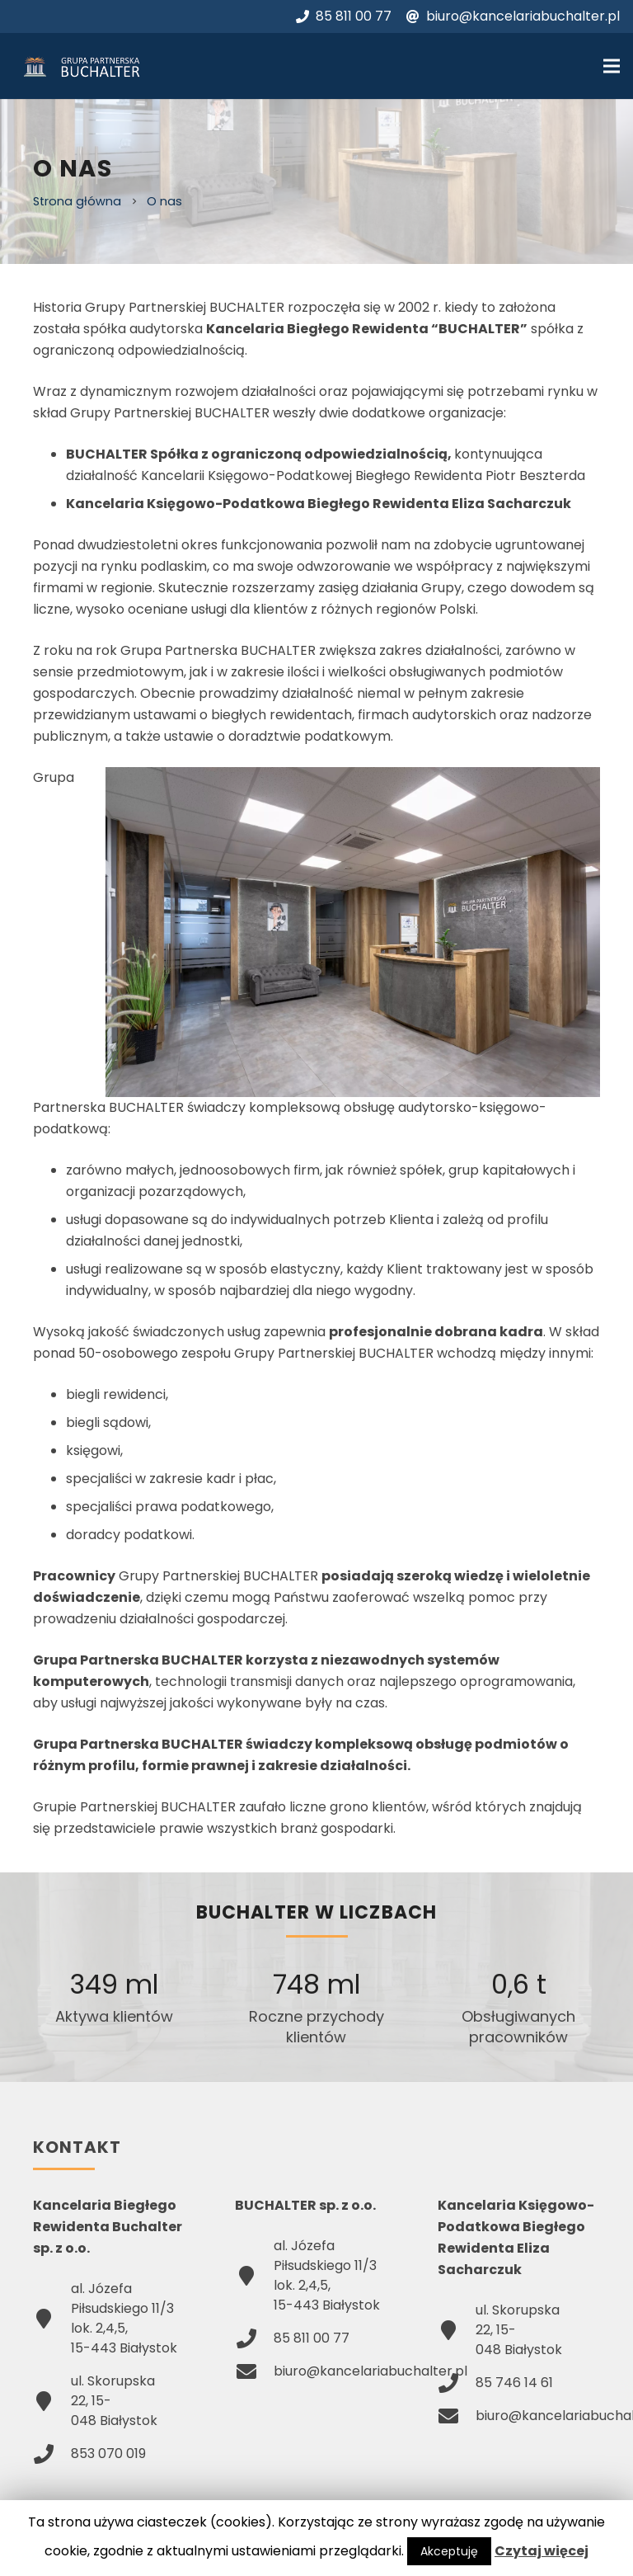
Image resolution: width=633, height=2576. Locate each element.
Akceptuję (449, 2551)
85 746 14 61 (514, 2382)
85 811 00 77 (344, 16)
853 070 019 (108, 2453)
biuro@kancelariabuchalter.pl (513, 16)
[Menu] (612, 66)
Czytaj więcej (541, 2550)
